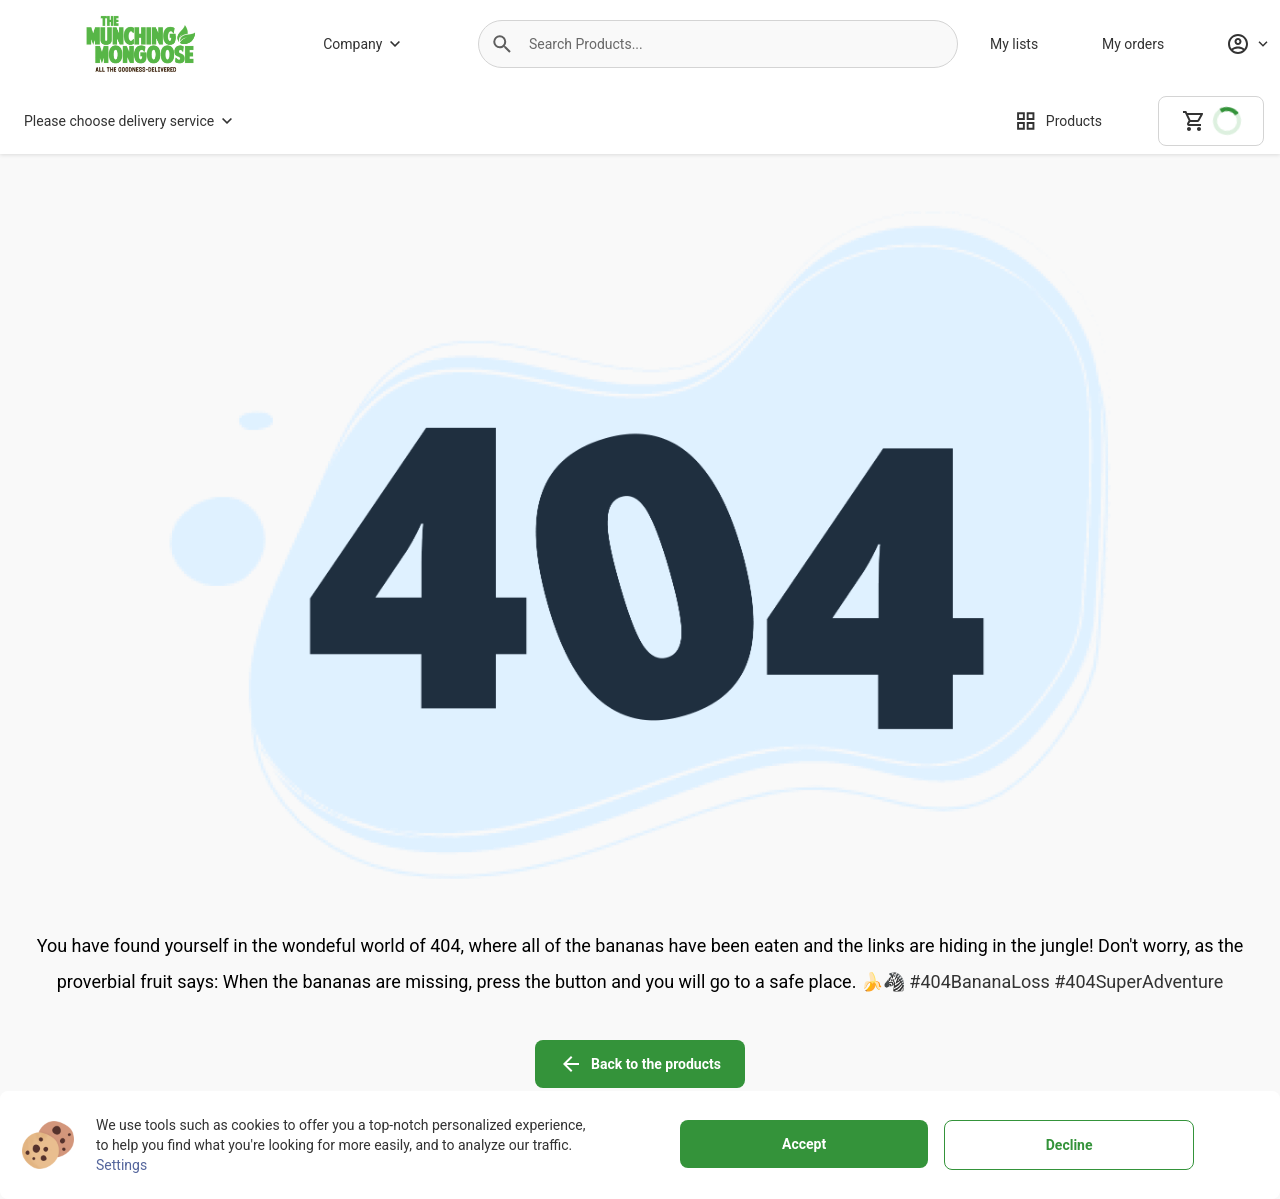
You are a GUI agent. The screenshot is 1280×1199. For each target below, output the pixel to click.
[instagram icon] (1088, 996)
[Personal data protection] (829, 1040)
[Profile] (1247, 44)
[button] (502, 44)
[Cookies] (829, 1068)
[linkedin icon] (1200, 996)
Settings (121, 1165)
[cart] (1211, 121)
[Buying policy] (591, 1040)
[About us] (375, 1012)
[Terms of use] (829, 1012)
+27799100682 (145, 1066)
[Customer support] (591, 1068)
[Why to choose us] (375, 1040)
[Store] (375, 1068)
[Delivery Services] (591, 1012)
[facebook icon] (1032, 996)
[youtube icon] (1144, 996)
